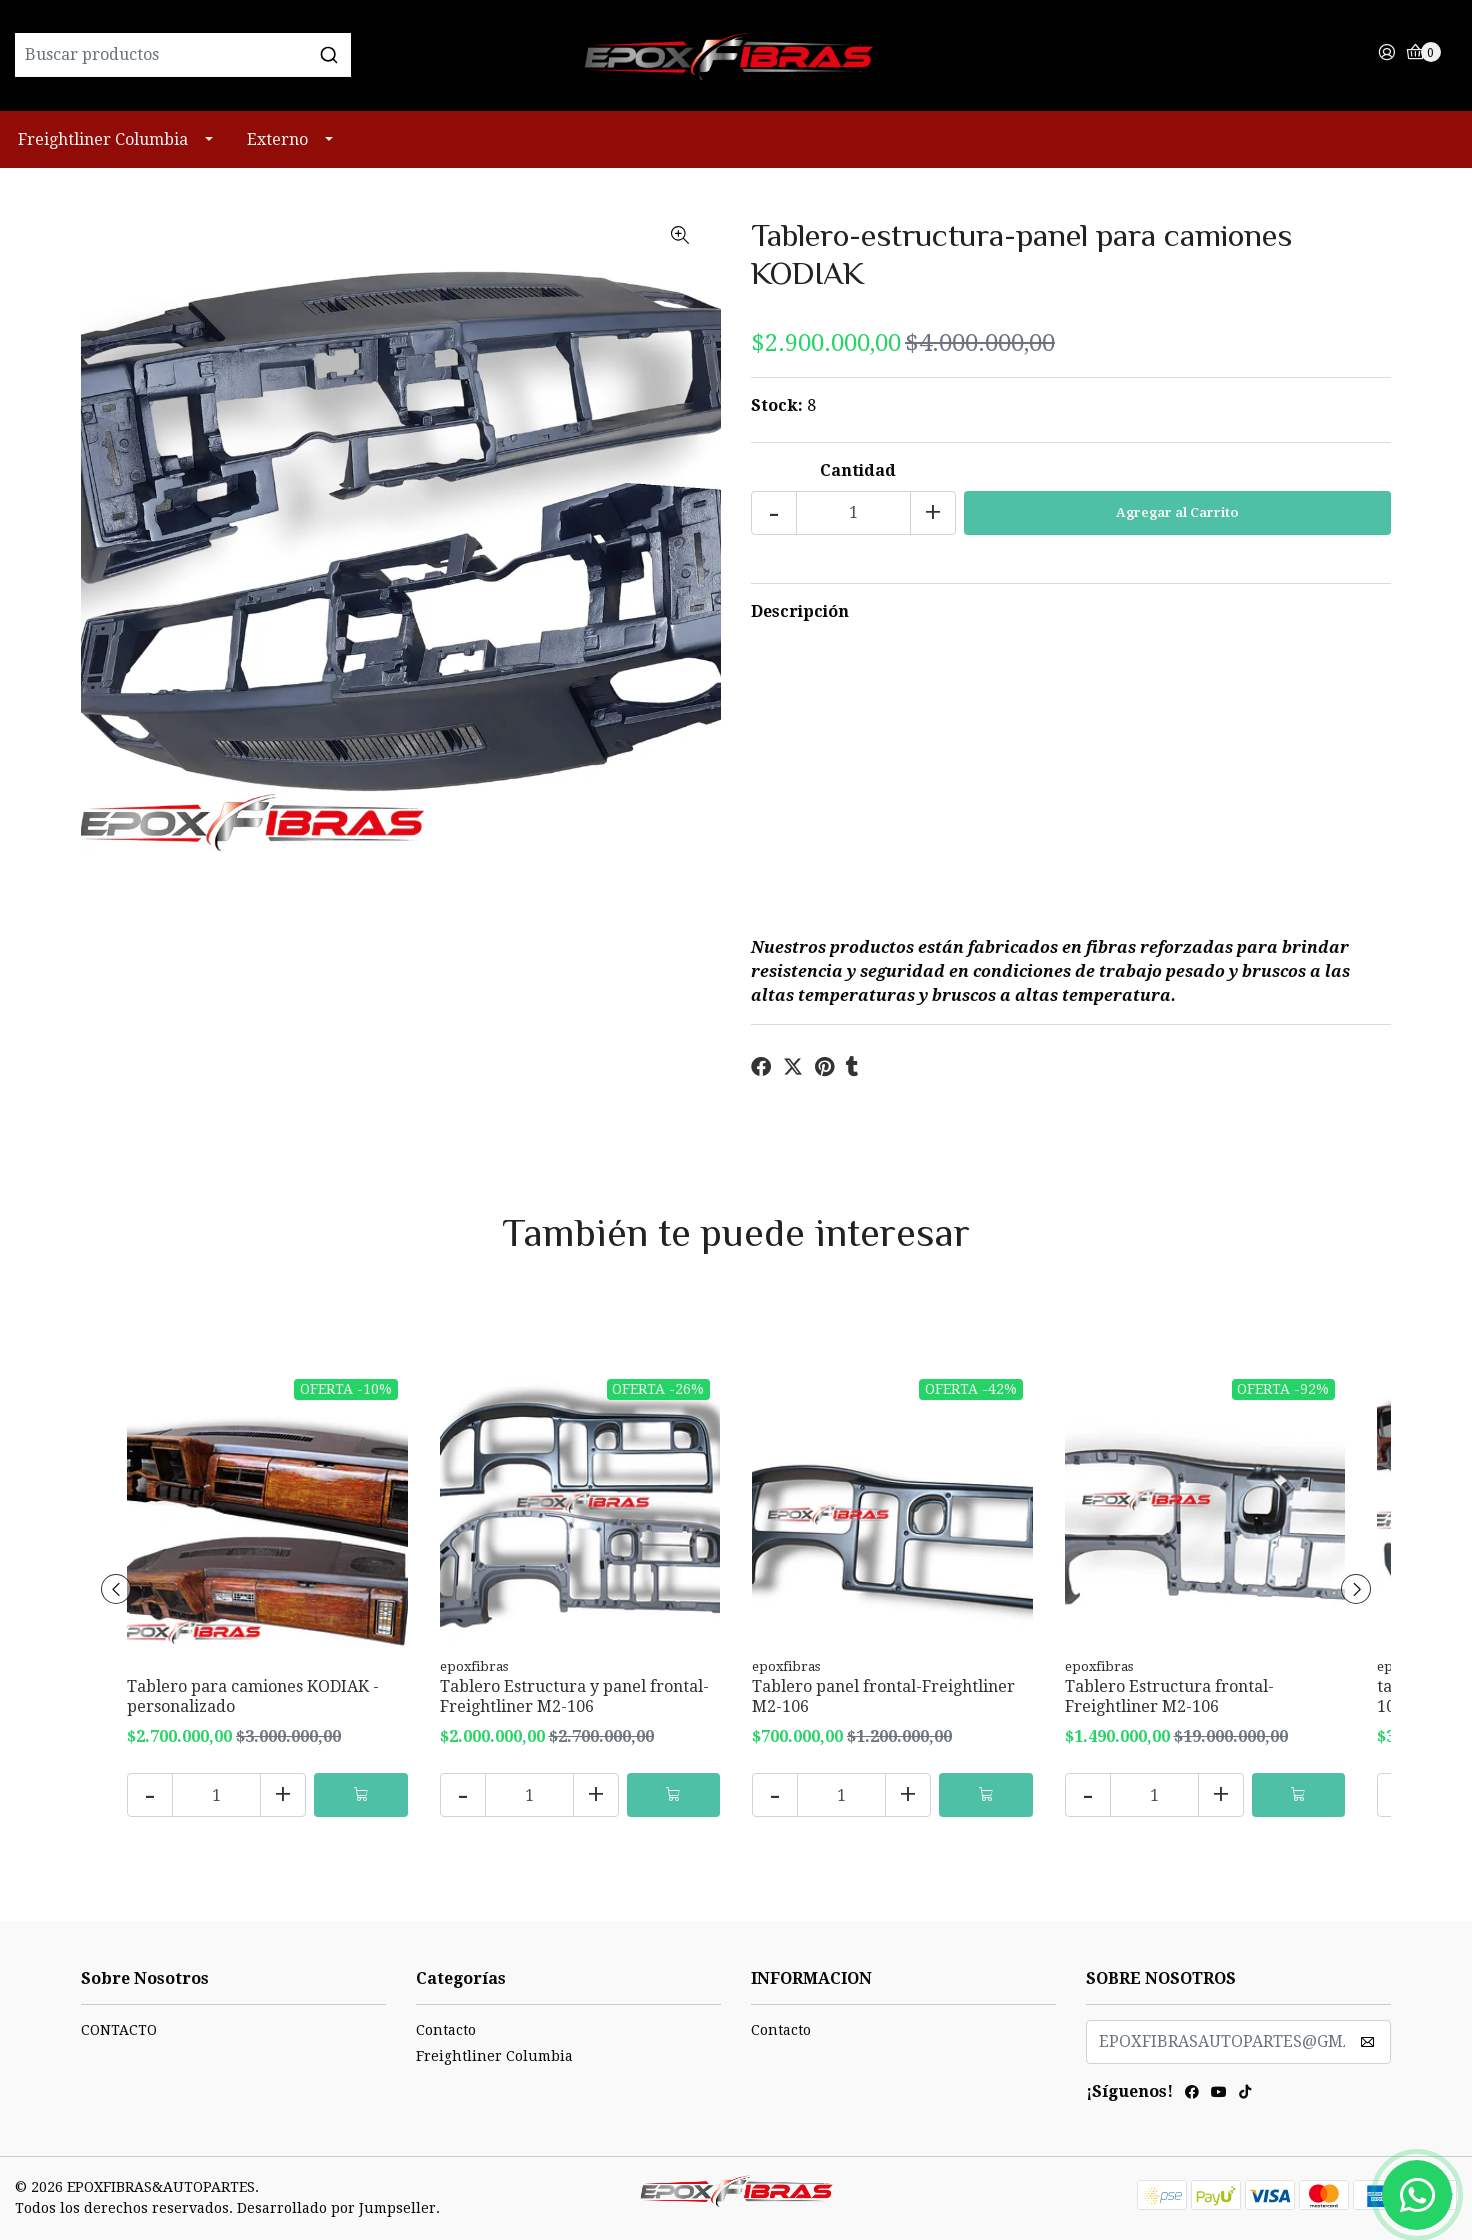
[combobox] (255, 55)
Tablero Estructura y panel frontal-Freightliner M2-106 (574, 1696)
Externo (277, 139)
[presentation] (116, 1589)
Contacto (446, 2030)
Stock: (777, 405)
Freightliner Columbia (103, 139)
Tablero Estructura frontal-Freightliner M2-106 (1169, 1696)
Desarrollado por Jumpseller (336, 2208)
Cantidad (858, 470)
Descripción (800, 611)
